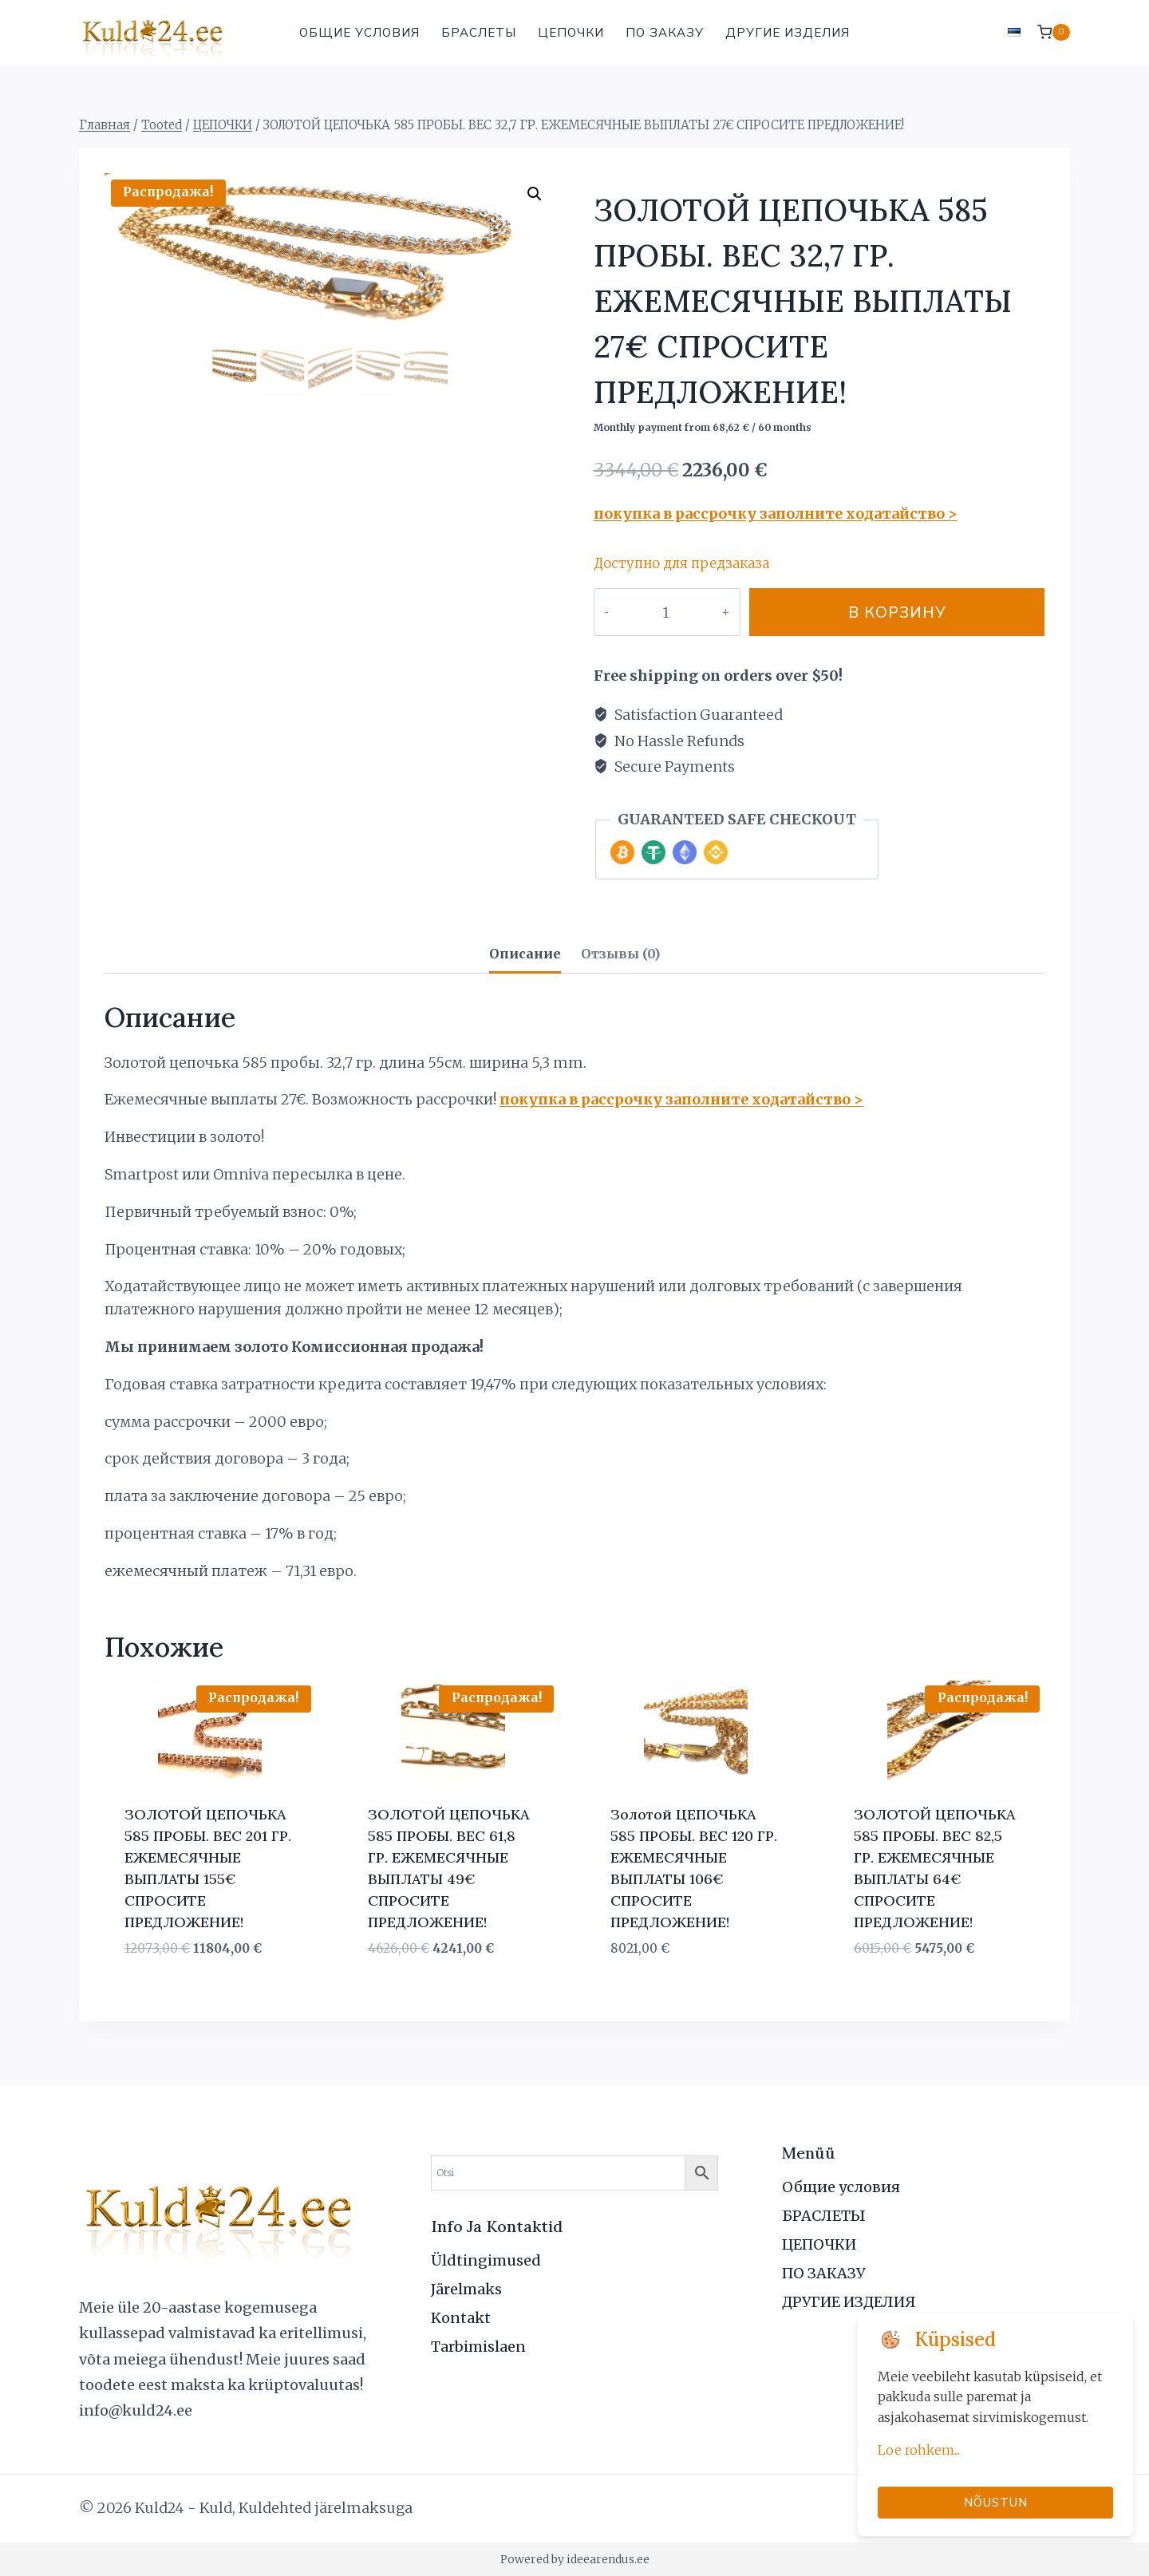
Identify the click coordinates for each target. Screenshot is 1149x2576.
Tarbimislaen (478, 2346)
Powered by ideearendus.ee (575, 2559)
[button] (534, 194)
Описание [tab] (525, 954)
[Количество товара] (648, 612)
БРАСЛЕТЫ (478, 32)
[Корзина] (1053, 32)
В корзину (880, 611)
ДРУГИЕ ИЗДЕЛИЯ (787, 32)
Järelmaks (466, 2289)
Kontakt (461, 2318)
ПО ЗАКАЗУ (665, 32)
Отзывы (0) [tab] (620, 954)
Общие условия (359, 32)
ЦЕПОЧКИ (571, 32)
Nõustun (996, 2502)
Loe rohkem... (919, 2450)
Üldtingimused (486, 2260)
